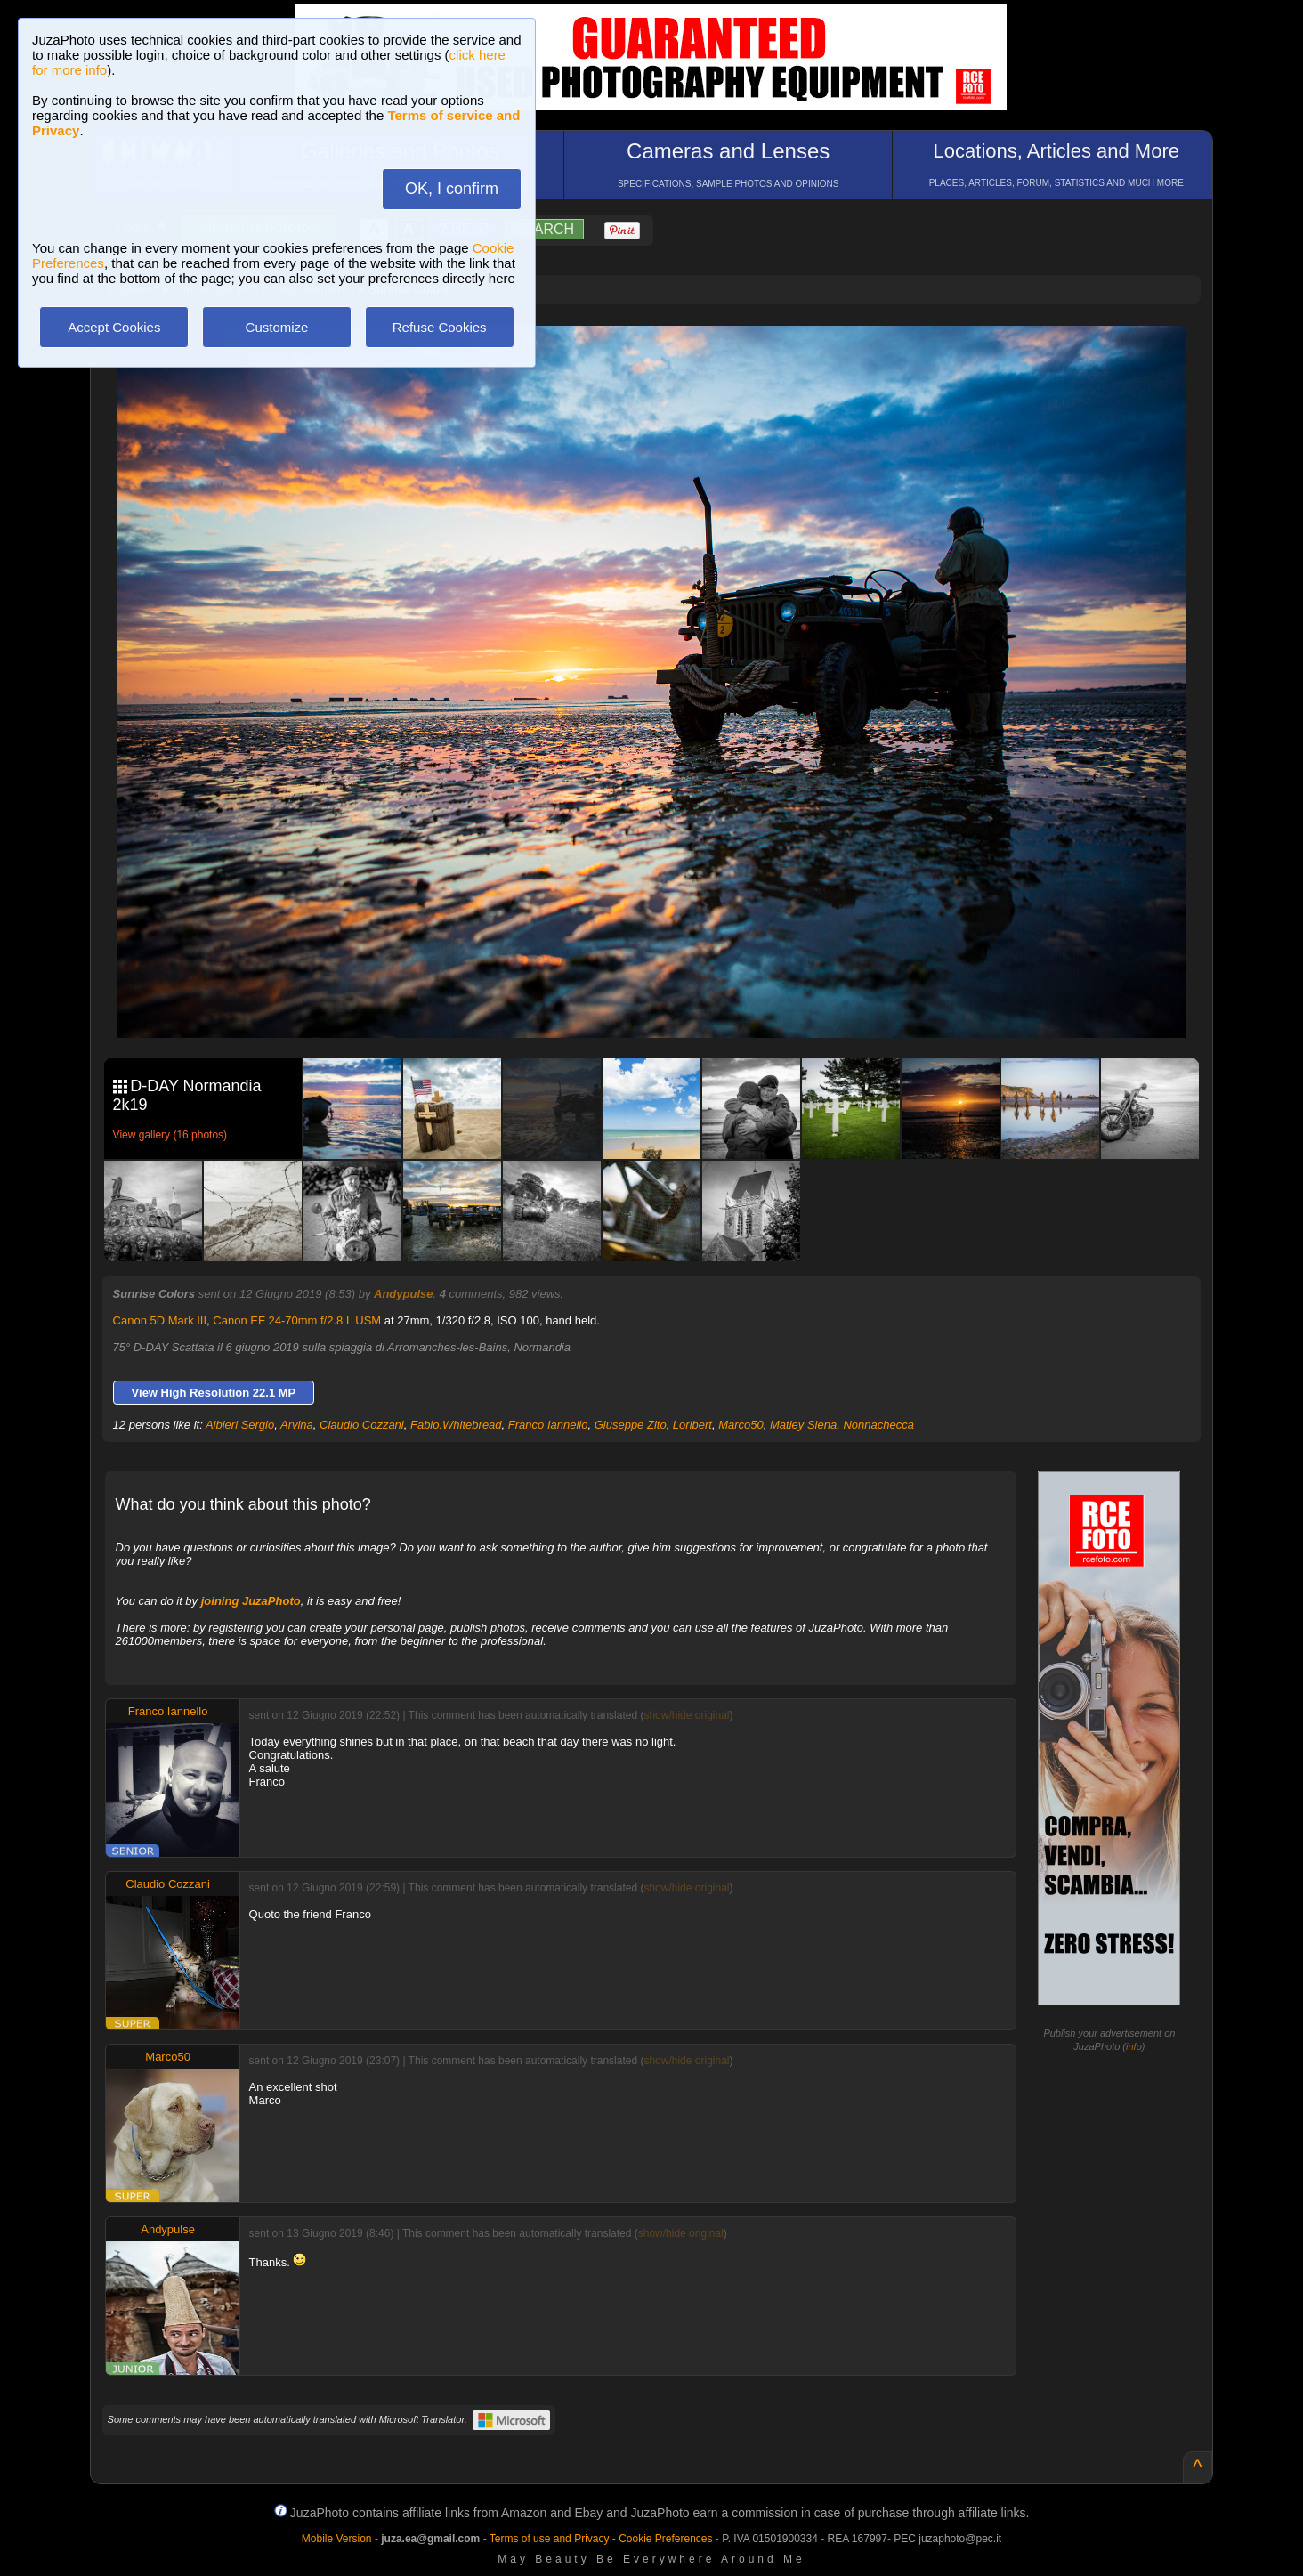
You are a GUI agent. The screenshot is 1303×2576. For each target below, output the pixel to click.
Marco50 (741, 1424)
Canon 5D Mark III (160, 1320)
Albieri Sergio (240, 1424)
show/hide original (686, 1715)
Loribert (692, 1424)
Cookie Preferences (665, 2538)
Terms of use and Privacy (550, 2538)
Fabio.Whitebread (456, 1424)
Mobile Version (337, 2538)
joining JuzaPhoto (251, 1601)
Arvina (296, 1424)
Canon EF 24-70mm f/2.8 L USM (297, 1320)
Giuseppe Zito (631, 1424)
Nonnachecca (878, 1424)
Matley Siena (803, 1424)
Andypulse (403, 1293)
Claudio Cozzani (362, 1424)
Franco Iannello (548, 1424)
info (1134, 2046)
